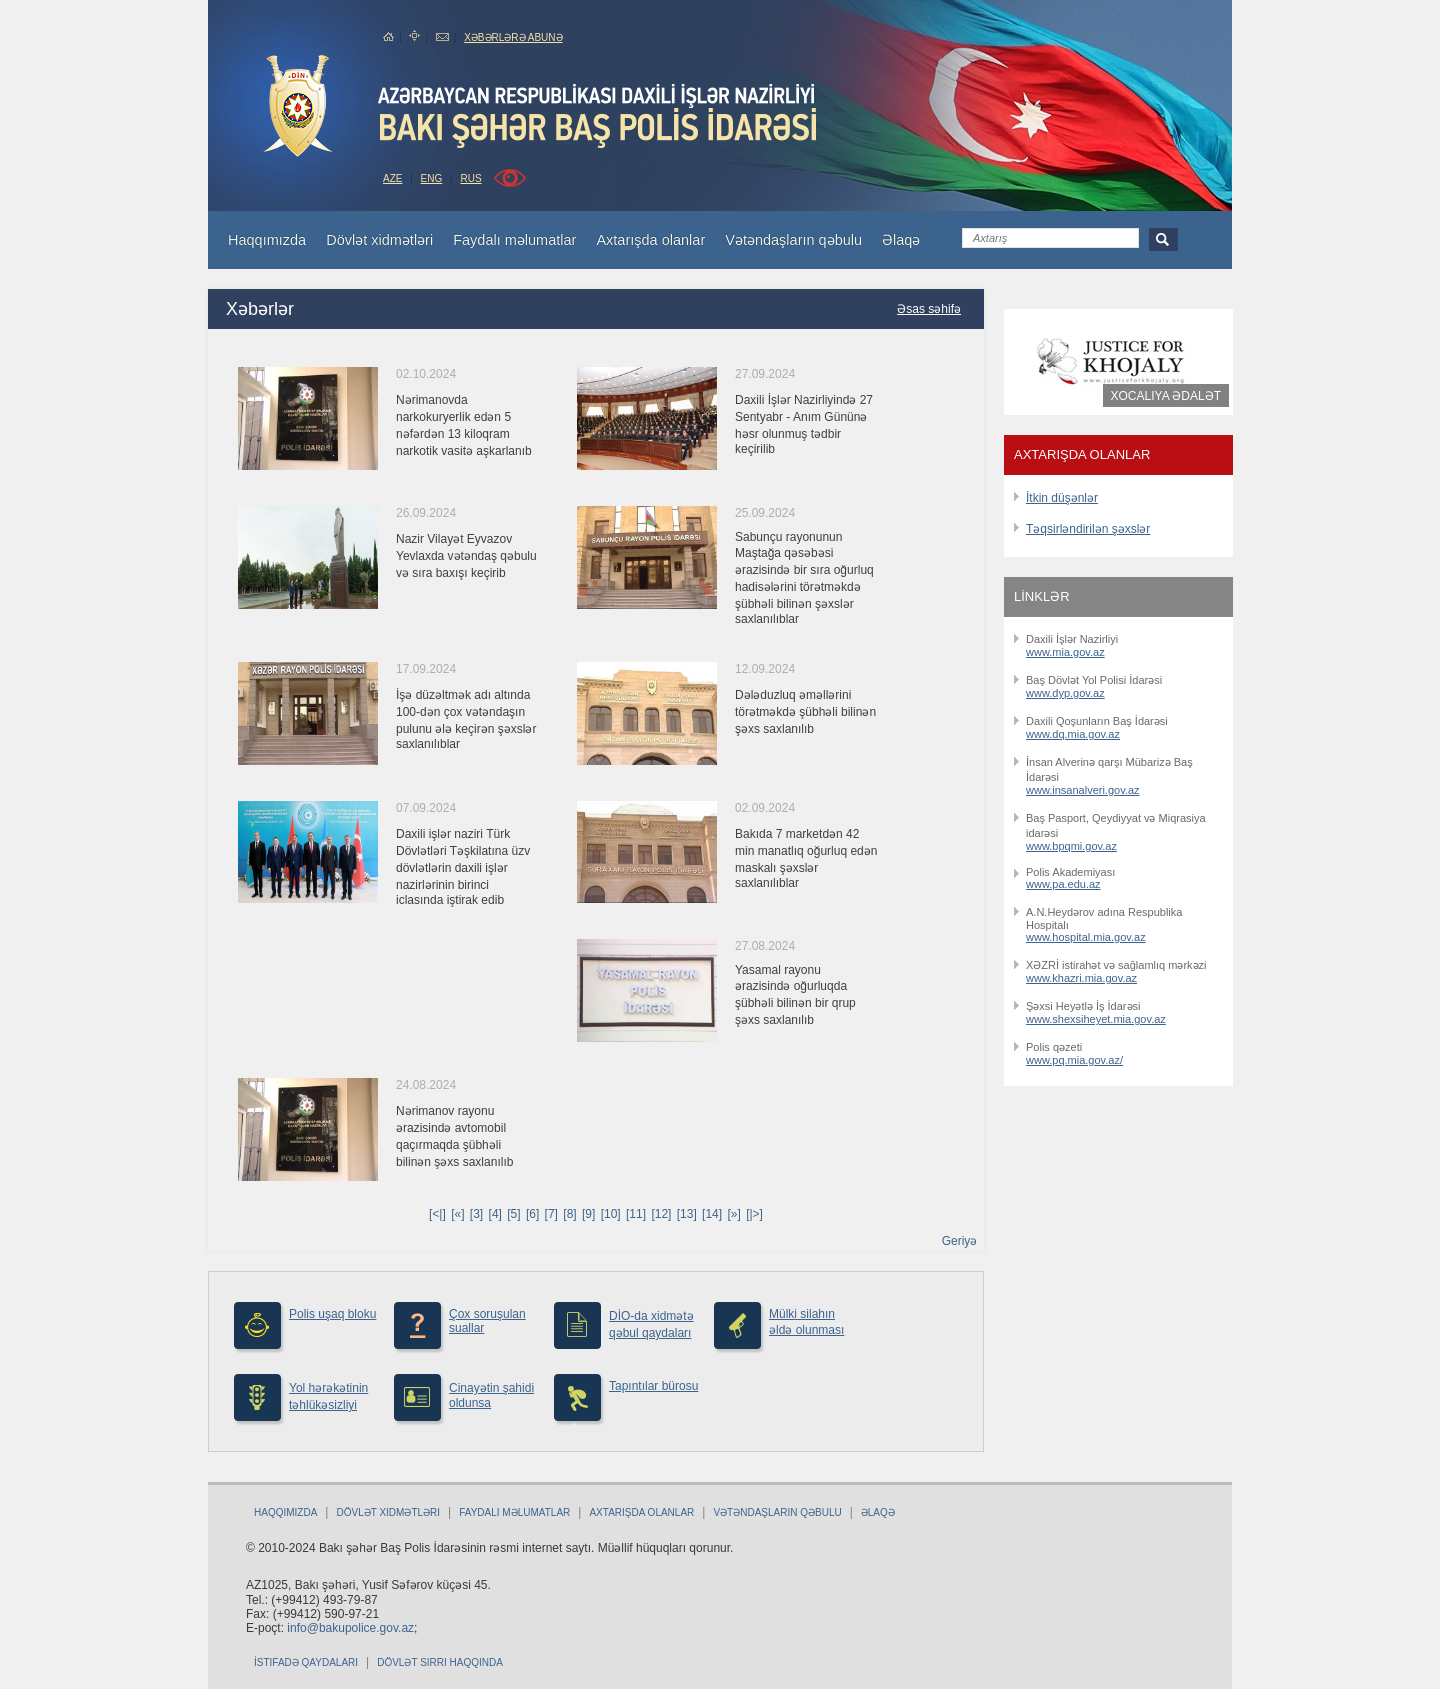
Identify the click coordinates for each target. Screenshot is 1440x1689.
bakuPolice (298, 106)
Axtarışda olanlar (641, 1512)
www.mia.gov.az (1065, 652)
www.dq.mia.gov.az (1073, 734)
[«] (457, 1214)
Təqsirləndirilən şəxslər (1088, 529)
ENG (432, 178)
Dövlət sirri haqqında (440, 1662)
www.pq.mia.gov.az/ (1074, 1060)
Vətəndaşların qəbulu (777, 1512)
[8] (569, 1214)
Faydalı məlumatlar (514, 1512)
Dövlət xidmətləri (388, 1512)
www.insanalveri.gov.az (1083, 790)
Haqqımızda (285, 1512)
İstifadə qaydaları (306, 1662)
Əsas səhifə (929, 309)
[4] (495, 1214)
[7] (551, 1214)
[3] (476, 1214)
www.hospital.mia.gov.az (1086, 937)
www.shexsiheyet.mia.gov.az (1096, 1019)
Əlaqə (878, 1512)
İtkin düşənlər (1062, 498)
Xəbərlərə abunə (513, 37)
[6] (532, 1214)
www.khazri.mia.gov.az (1081, 978)
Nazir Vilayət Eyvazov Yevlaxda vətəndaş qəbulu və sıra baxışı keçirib (466, 556)
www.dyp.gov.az (1065, 693)
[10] (611, 1214)
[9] (588, 1214)
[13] (687, 1214)
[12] (661, 1214)
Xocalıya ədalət (1166, 396)
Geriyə (960, 1241)
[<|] (437, 1214)
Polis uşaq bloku (332, 1314)
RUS (470, 178)
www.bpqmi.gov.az (1071, 846)
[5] (513, 1214)
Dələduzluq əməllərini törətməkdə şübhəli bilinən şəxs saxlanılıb (805, 712)
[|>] (754, 1214)
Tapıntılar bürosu (653, 1386)
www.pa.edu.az (1063, 884)
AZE (392, 178)
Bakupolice (599, 116)
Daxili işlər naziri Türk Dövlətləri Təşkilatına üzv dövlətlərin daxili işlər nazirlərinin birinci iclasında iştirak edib (463, 867)
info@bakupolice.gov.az (350, 1628)
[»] (733, 1214)
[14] (712, 1214)
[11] (636, 1214)
